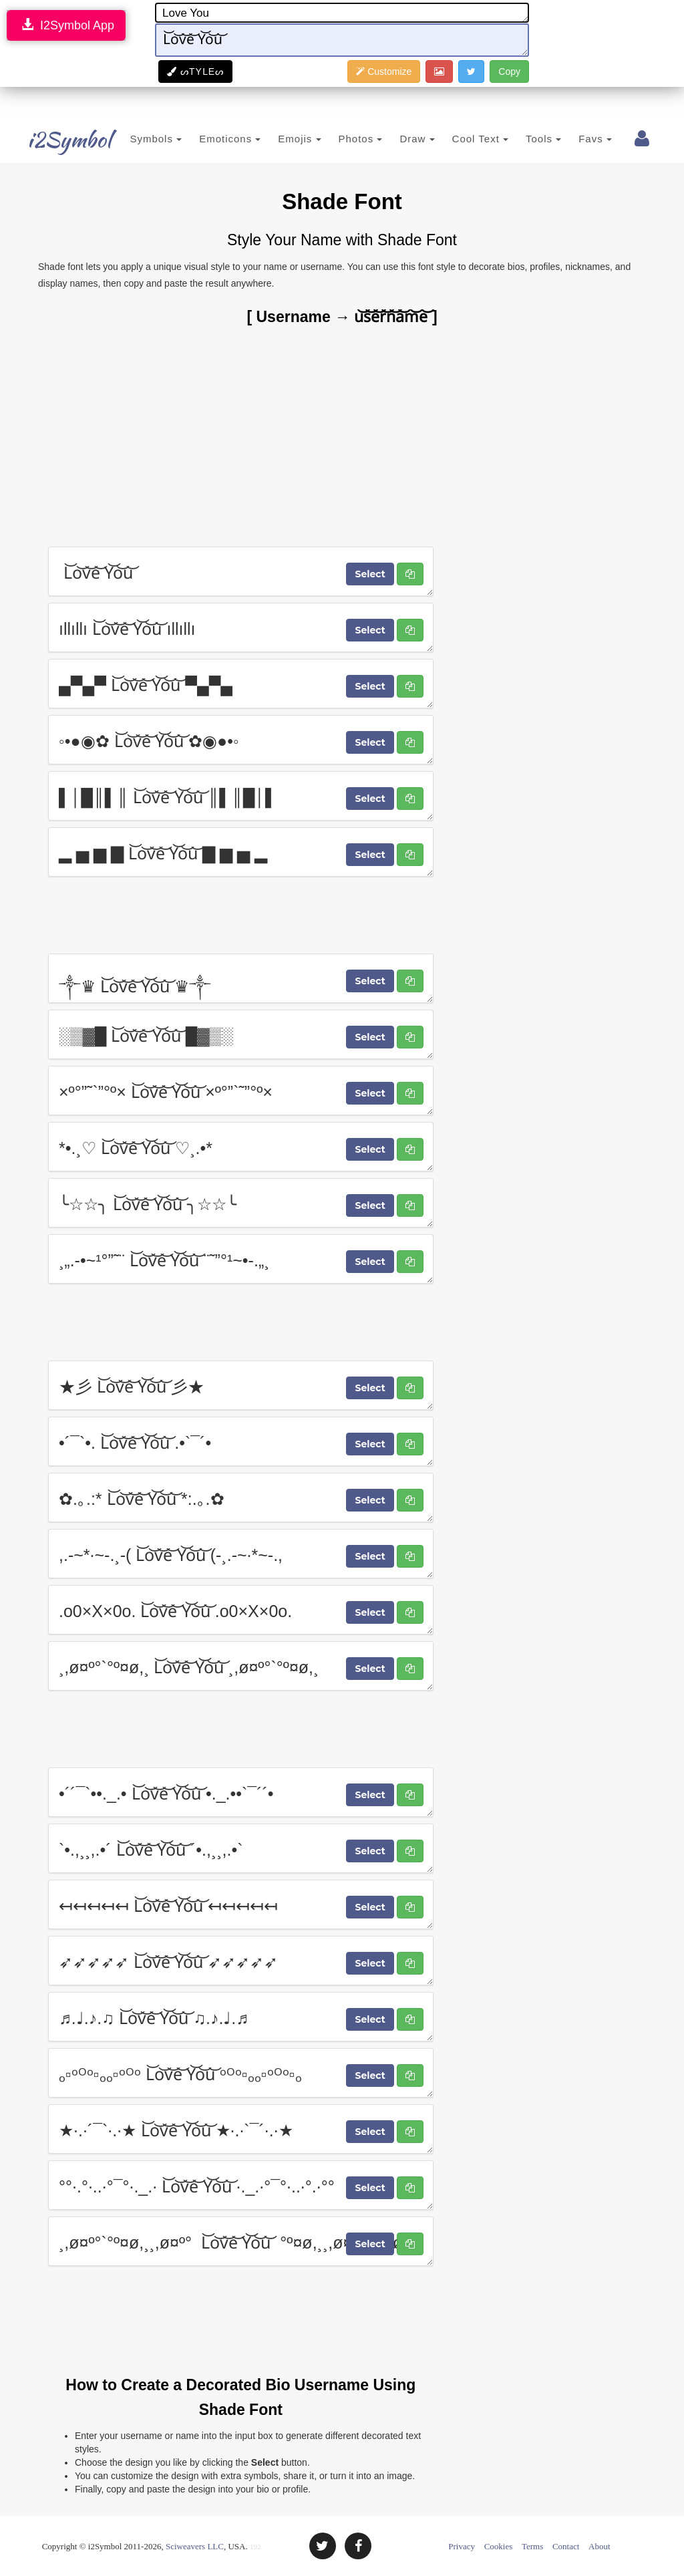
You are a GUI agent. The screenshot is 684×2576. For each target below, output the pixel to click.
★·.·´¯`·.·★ (241, 2129)
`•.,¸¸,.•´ (241, 1848)
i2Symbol (55, 139)
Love (342, 13)
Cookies (498, 2546)
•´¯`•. (241, 1441)
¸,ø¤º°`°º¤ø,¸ (241, 1666)
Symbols (136, 138)
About (599, 2546)
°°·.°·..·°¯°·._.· (241, 2185)
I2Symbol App (66, 25)
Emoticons (210, 138)
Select (370, 574)
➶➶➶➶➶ (241, 1960)
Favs (575, 138)
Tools (524, 138)
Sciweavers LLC (195, 2546)
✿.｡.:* (241, 1497)
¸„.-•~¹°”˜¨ (241, 1259)
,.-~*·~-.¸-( (241, 1553)
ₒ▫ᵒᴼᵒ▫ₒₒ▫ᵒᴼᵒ (241, 2073)
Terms (532, 2546)
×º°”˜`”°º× (241, 1090)
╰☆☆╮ (241, 1203)
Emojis (280, 138)
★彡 (241, 1385)
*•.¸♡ (241, 1146)
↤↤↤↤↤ (241, 1904)
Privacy (461, 2546)
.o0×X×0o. (241, 1609)
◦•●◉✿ (241, 739)
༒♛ (241, 978)
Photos (341, 138)
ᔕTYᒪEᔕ (195, 71)
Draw (397, 138)
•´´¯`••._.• (241, 1792)
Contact (565, 2546)
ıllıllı (241, 627)
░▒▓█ (241, 1034)
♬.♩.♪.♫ (241, 2016)
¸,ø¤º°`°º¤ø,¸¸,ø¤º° (241, 2241)
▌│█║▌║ (241, 796)
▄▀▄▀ (241, 683)
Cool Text (460, 138)
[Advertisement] (342, 436)
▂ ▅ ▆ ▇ (241, 852)
